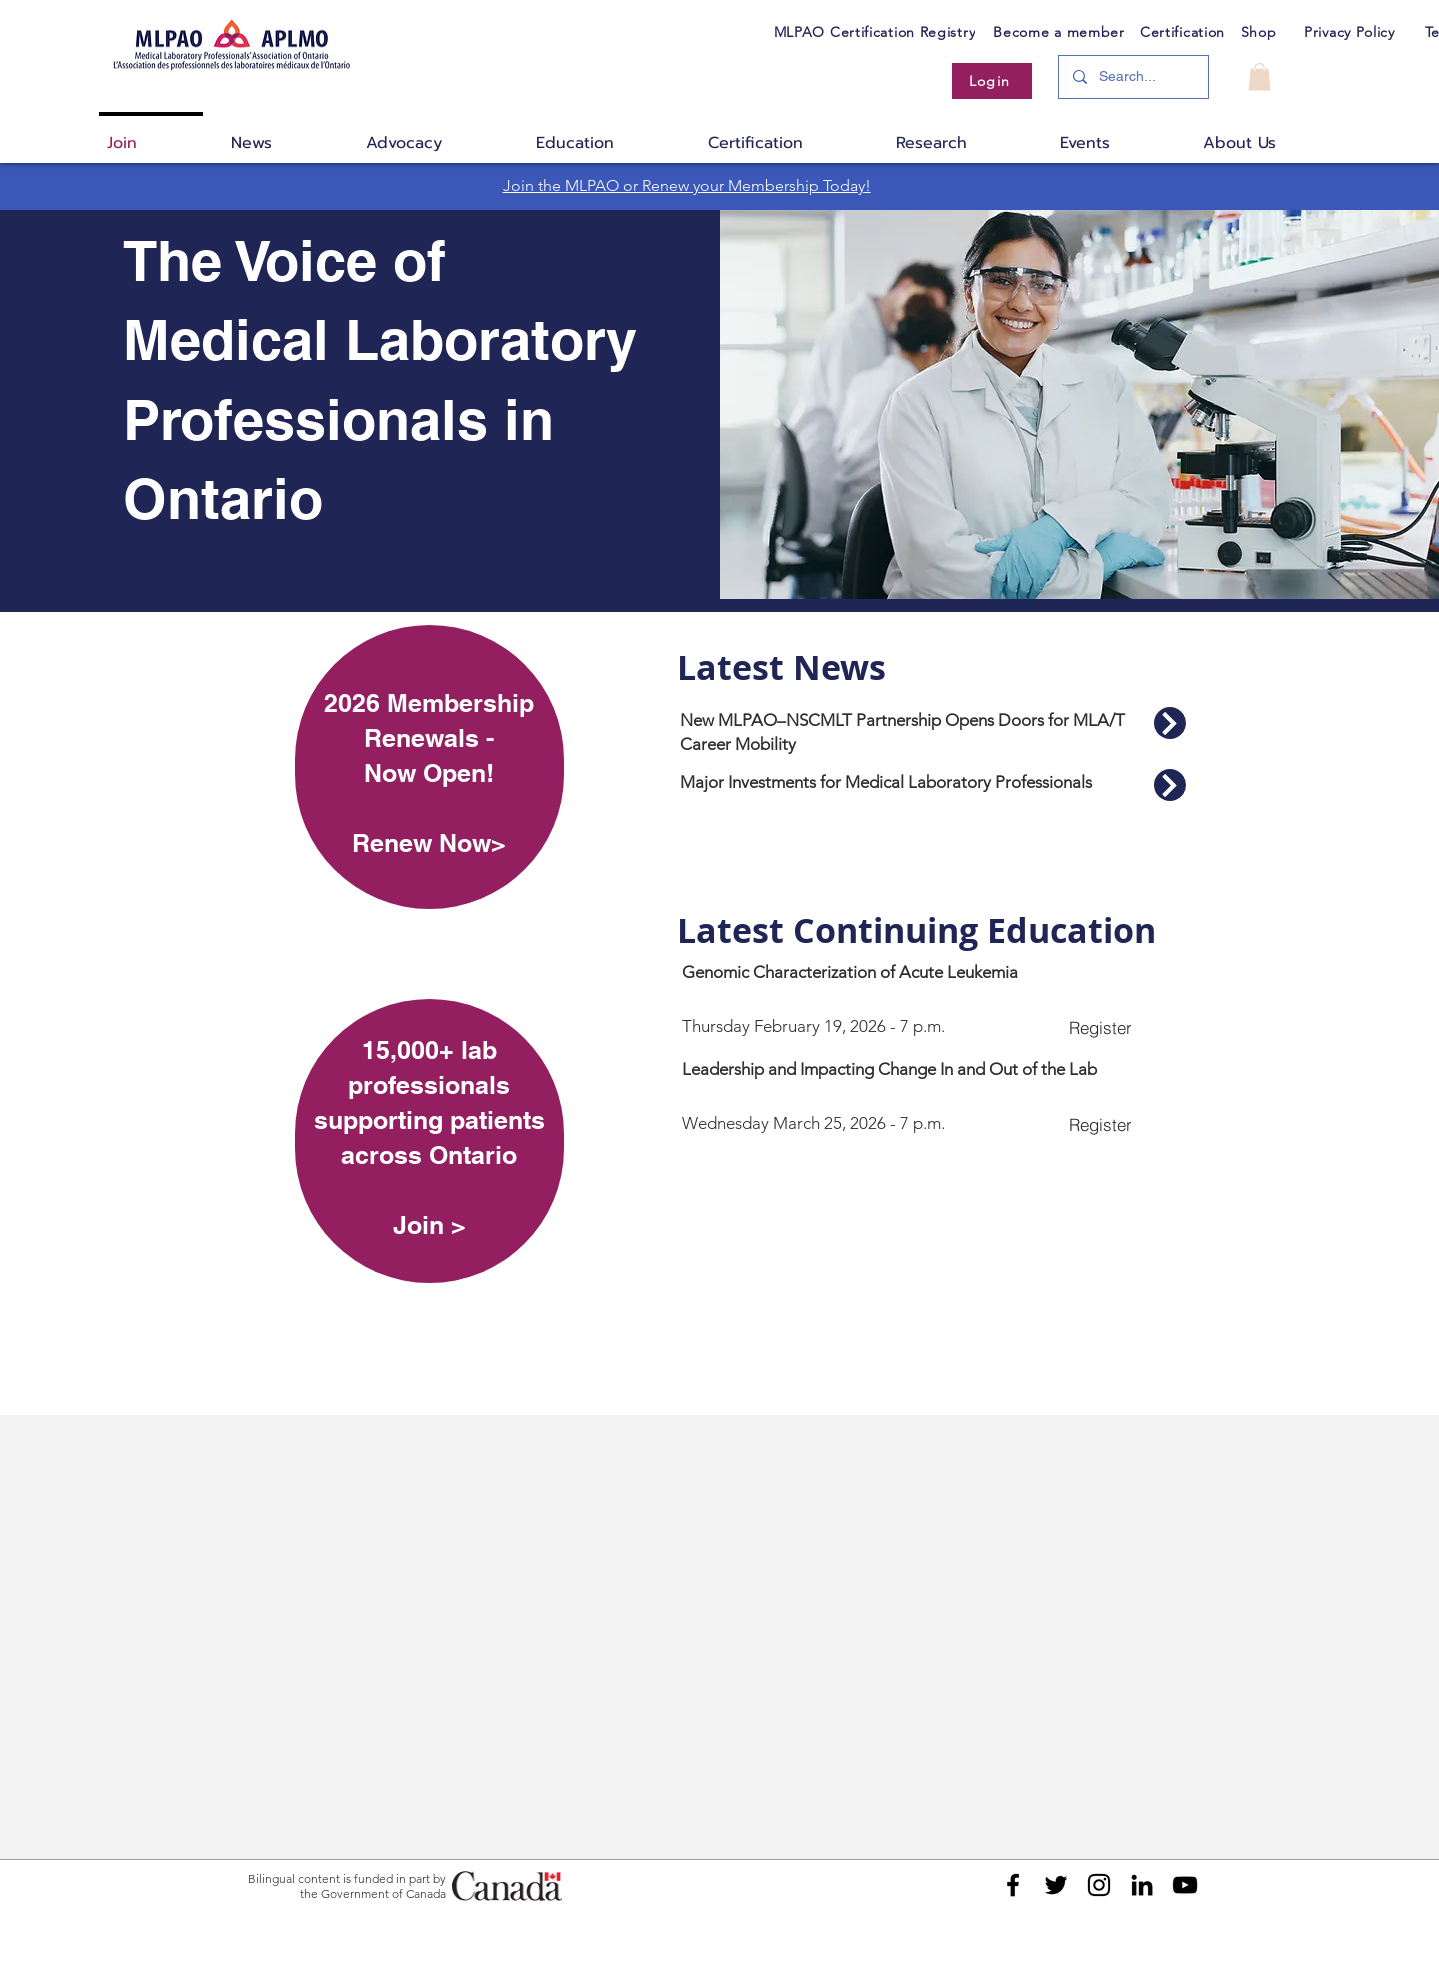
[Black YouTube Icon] (1185, 1885)
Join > (429, 1225)
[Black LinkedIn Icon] (1142, 1885)
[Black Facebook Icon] (1013, 1885)
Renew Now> (429, 843)
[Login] (992, 81)
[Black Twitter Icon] (1056, 1885)
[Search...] (1132, 77)
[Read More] (1170, 723)
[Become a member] (1059, 32)
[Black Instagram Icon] (1099, 1885)
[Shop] (1259, 32)
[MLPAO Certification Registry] (875, 32)
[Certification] (1183, 32)
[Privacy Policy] (1350, 32)
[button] (1259, 76)
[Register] (1100, 1027)
